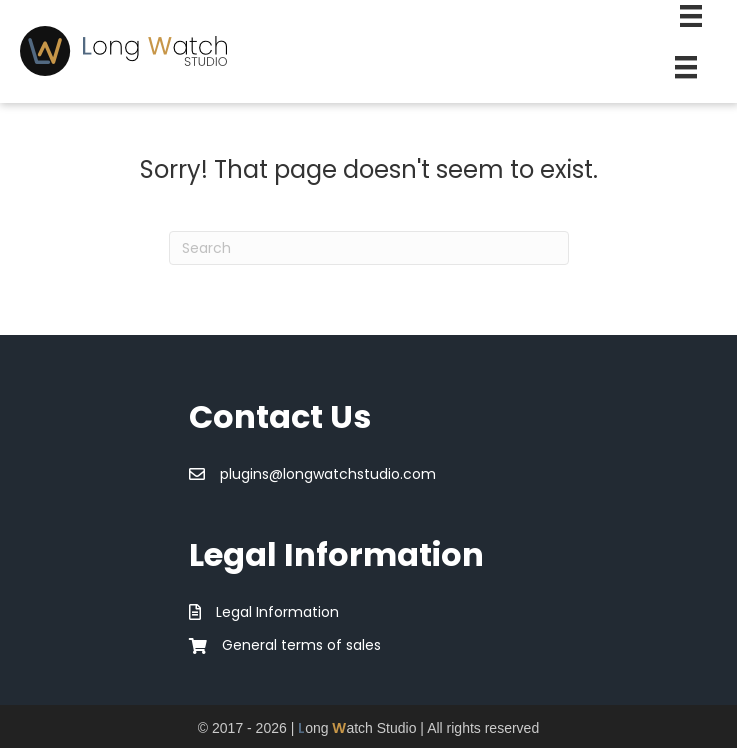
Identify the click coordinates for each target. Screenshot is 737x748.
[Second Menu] (691, 16)
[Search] (369, 248)
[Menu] (686, 67)
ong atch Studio (357, 728)
